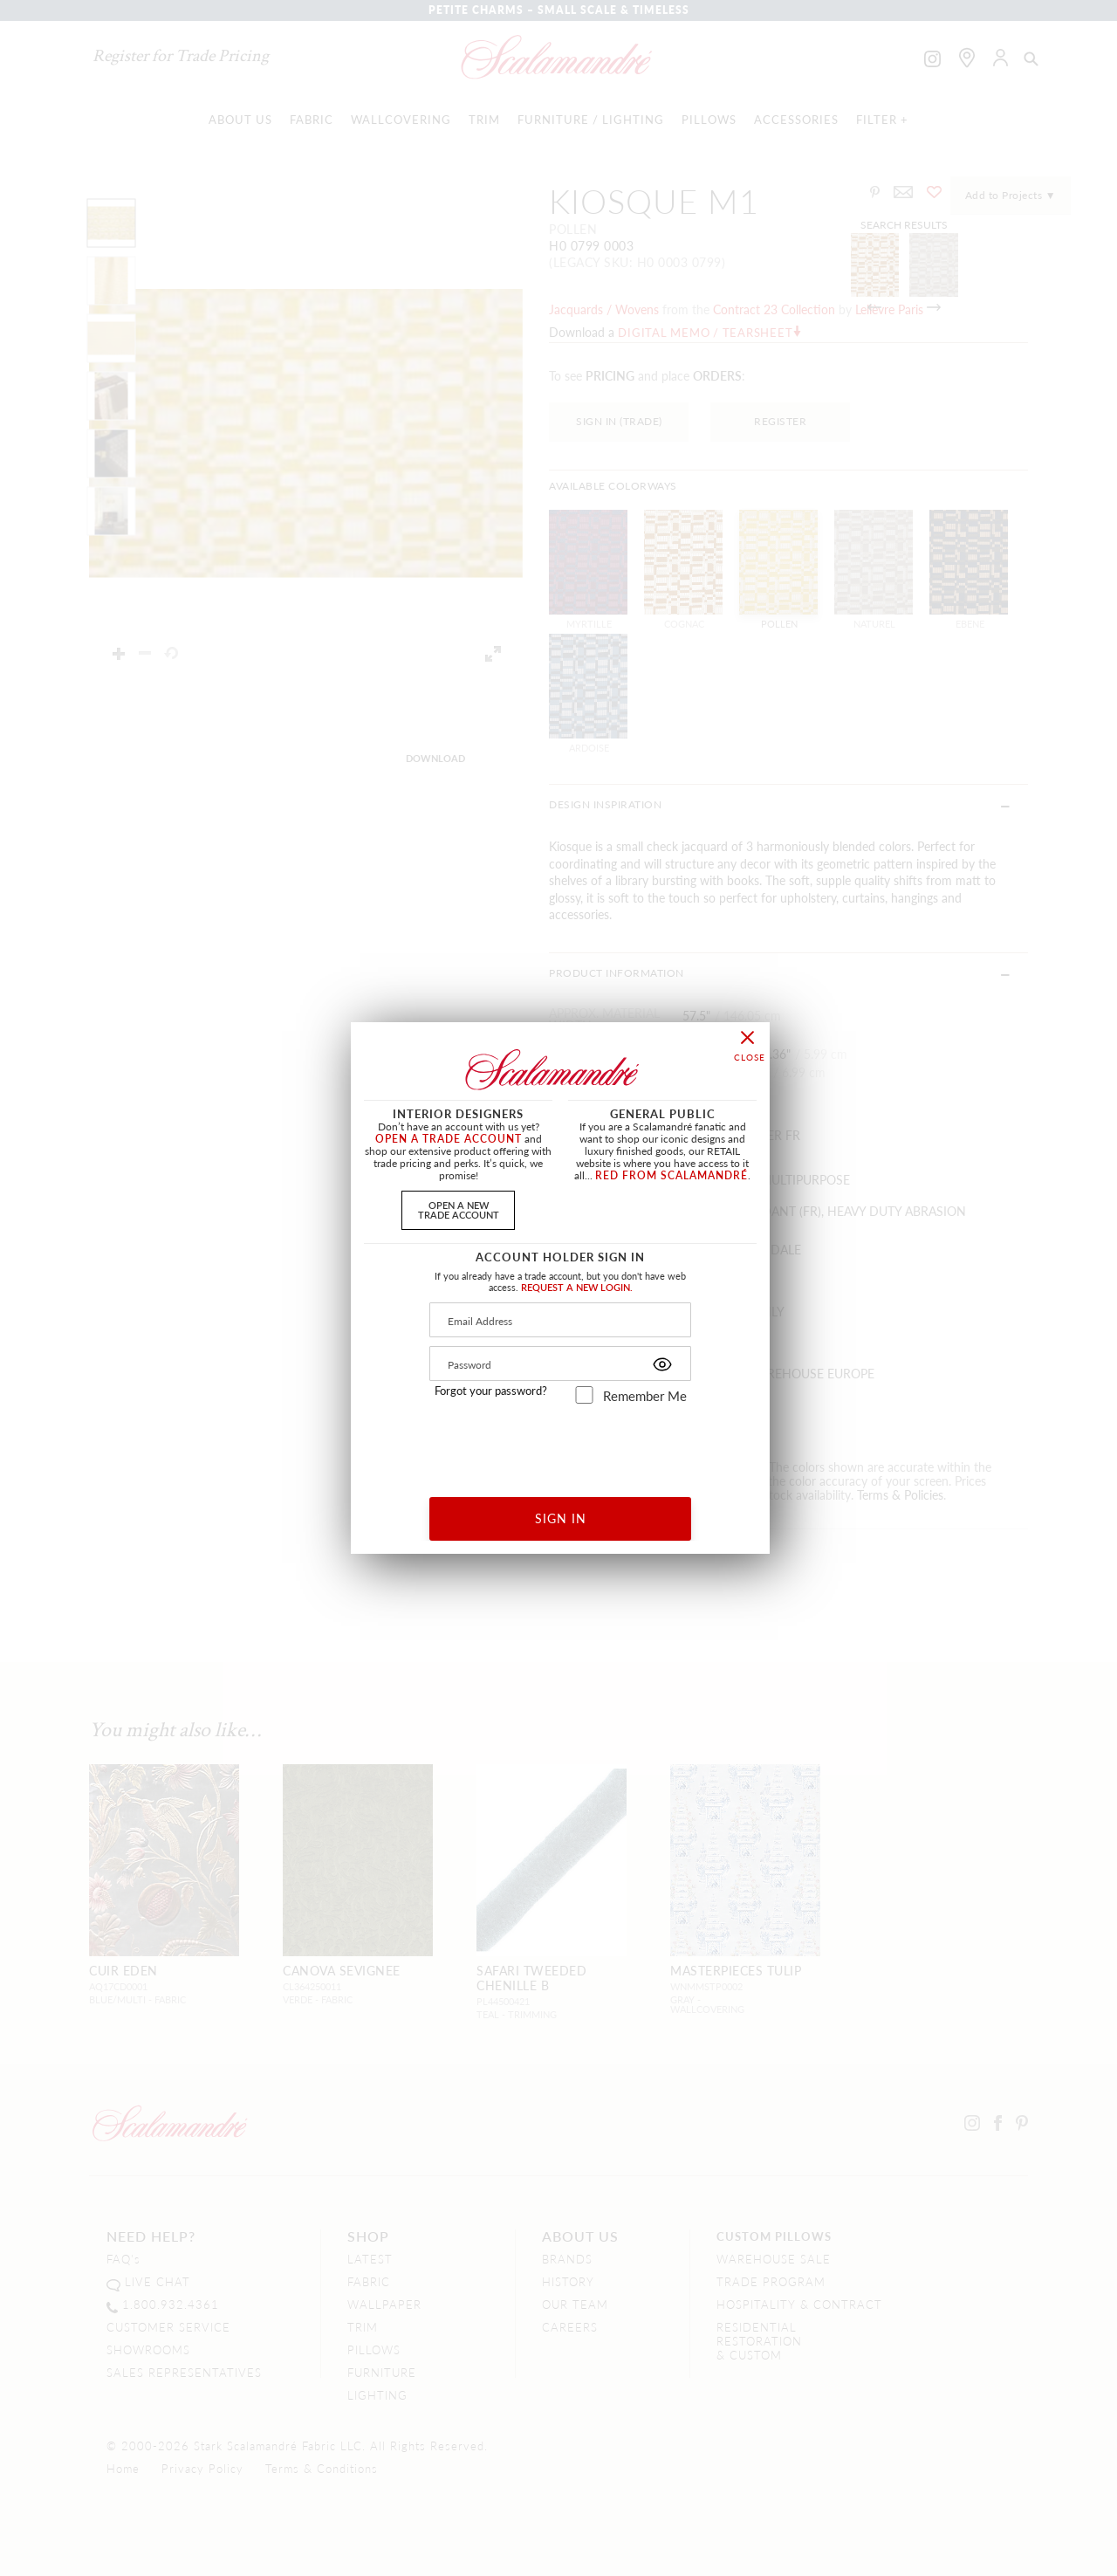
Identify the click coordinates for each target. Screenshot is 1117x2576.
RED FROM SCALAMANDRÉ (671, 1175)
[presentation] (560, 1444)
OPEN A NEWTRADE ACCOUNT (458, 1209)
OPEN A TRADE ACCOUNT (448, 1138)
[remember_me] (584, 1395)
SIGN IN (560, 1518)
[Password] (560, 1363)
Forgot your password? (491, 1390)
